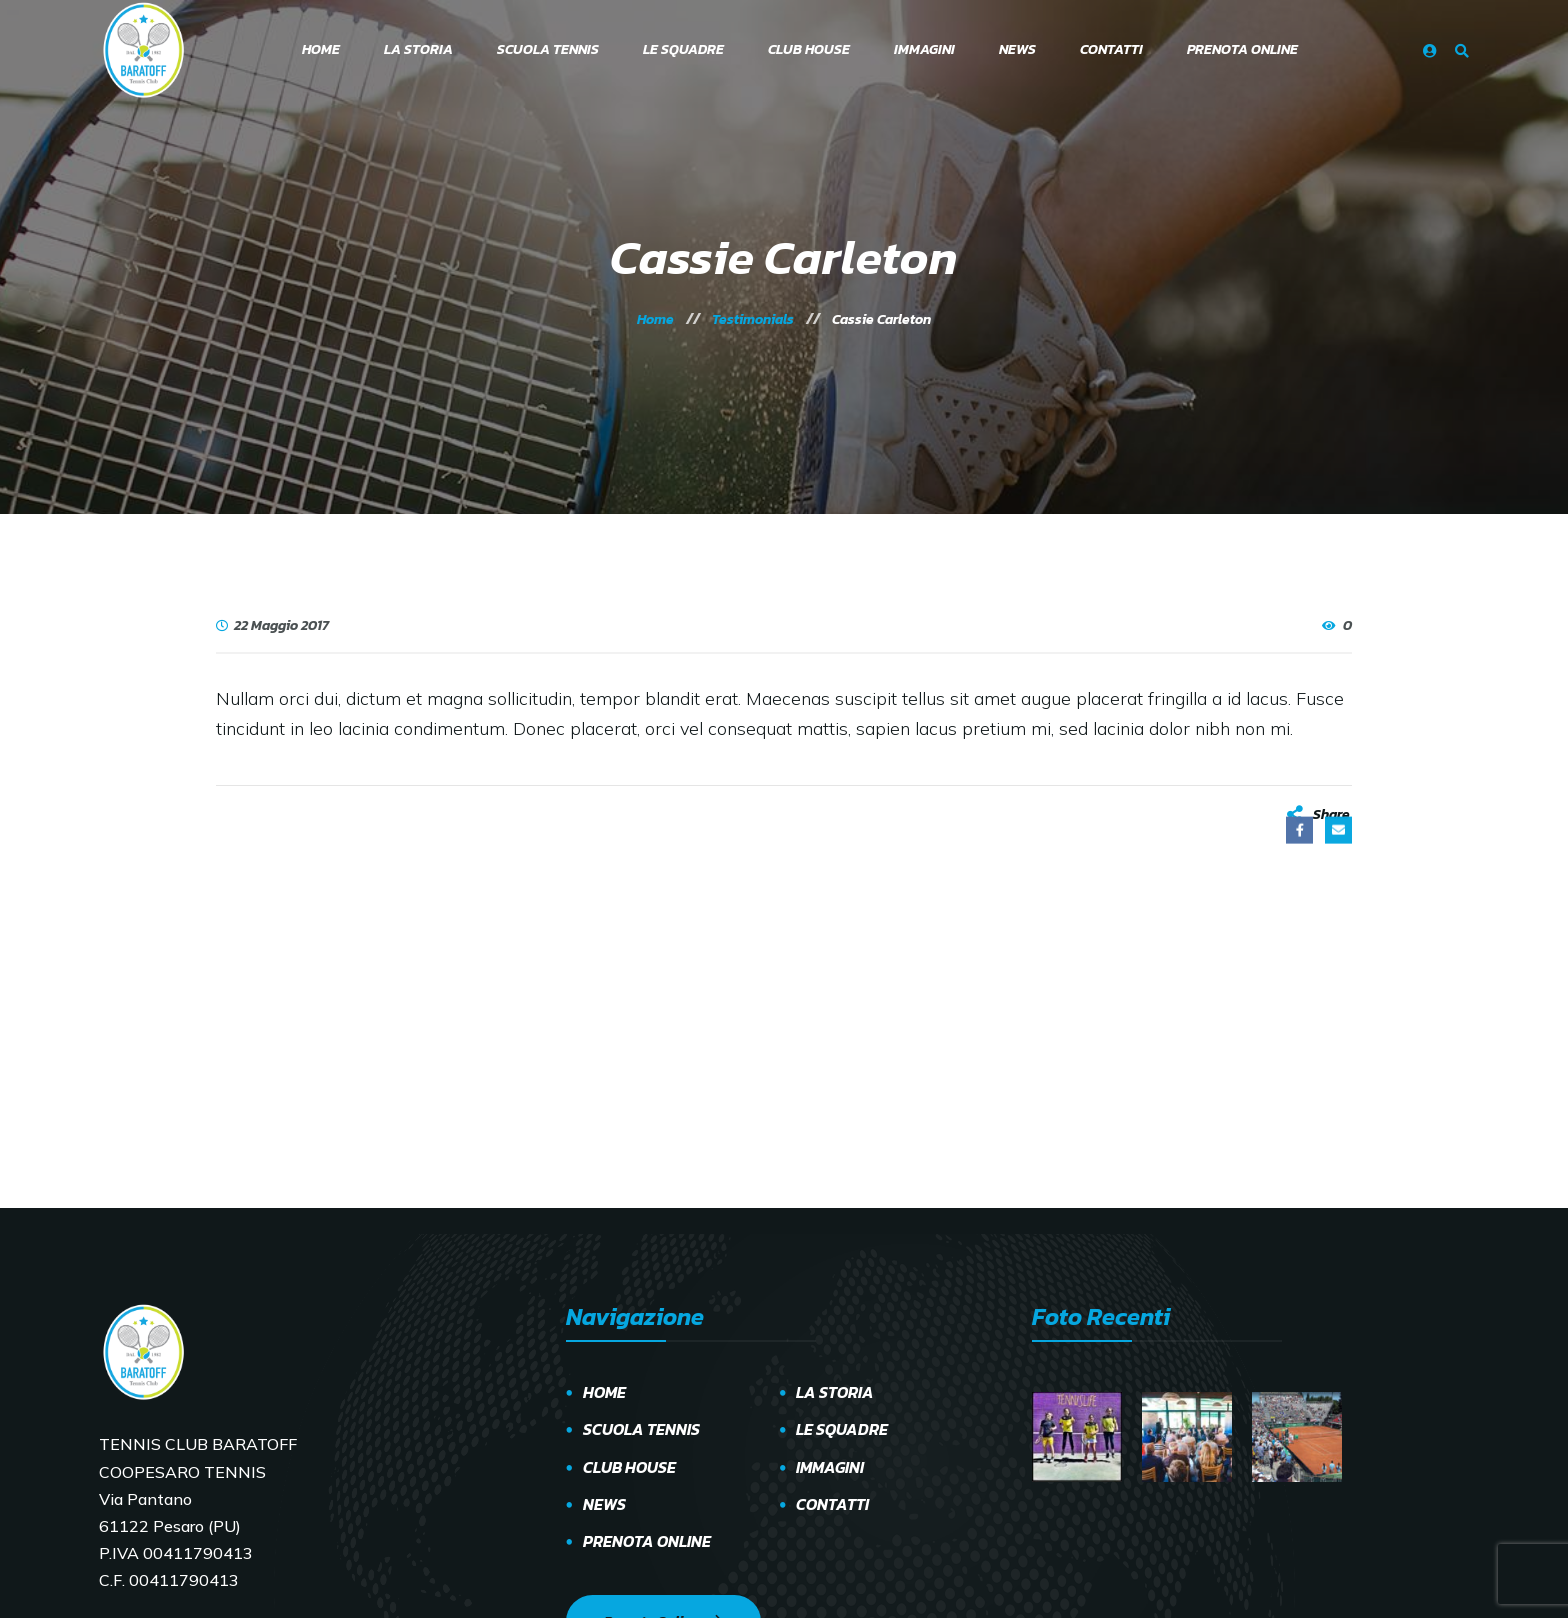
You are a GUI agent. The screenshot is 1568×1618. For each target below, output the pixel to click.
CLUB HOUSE (629, 1467)
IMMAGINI (830, 1467)
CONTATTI (832, 1504)
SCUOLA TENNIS (641, 1429)
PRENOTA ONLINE (647, 1541)
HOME (604, 1392)
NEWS (604, 1504)
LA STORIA (835, 1392)
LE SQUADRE (842, 1429)
